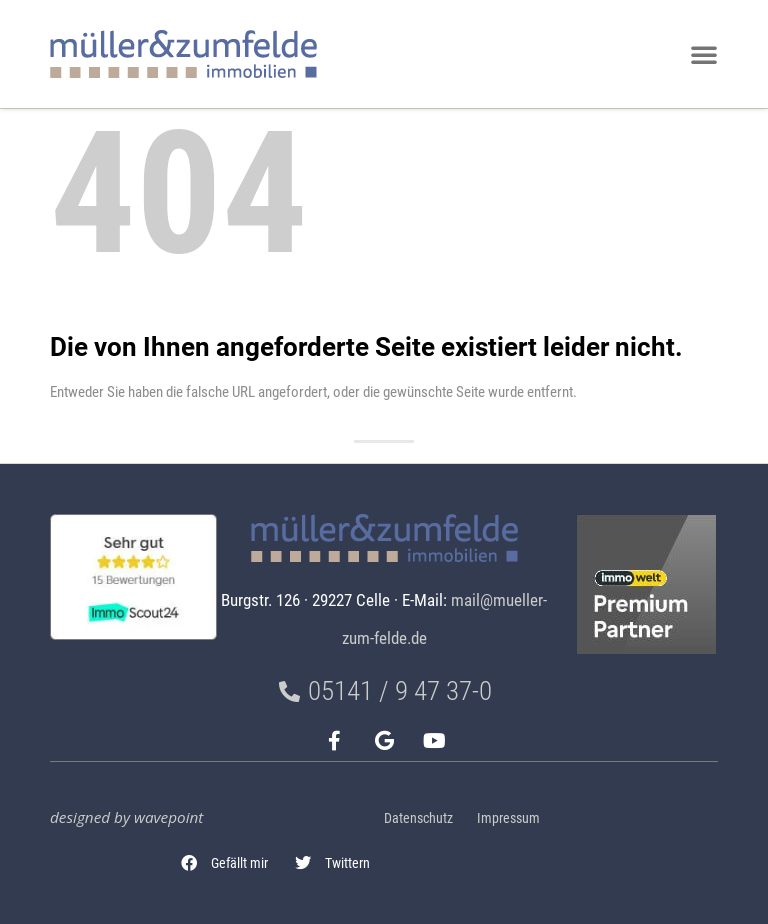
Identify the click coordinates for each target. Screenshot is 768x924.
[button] (225, 863)
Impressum (508, 818)
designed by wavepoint (126, 817)
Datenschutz (418, 818)
